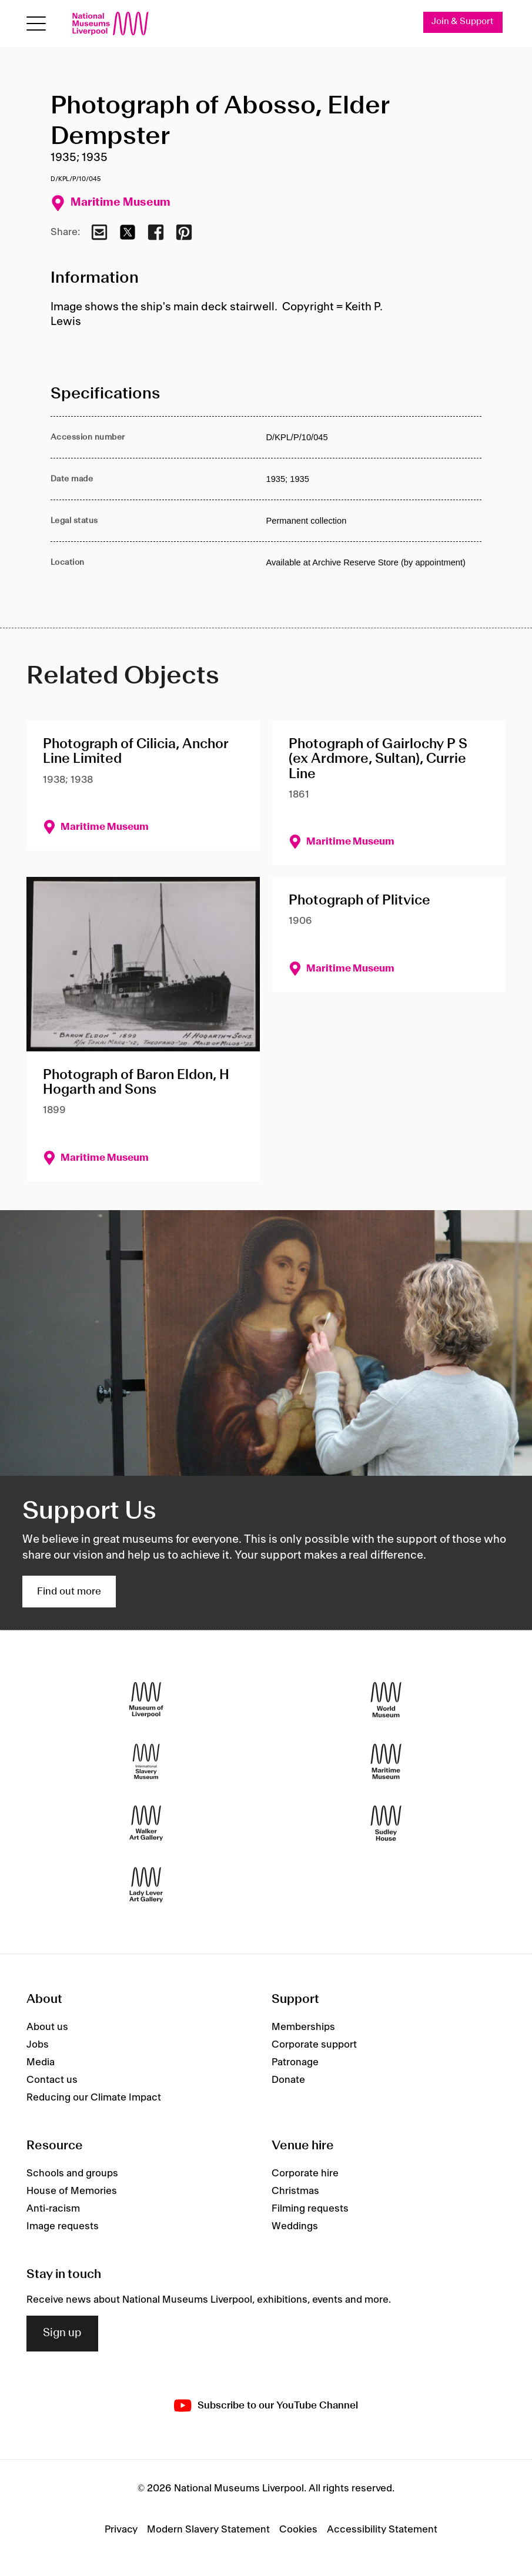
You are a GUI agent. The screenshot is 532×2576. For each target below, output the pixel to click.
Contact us (52, 2080)
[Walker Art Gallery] (146, 1823)
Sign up (62, 2334)
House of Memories (71, 2191)
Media (40, 2062)
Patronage (295, 2062)
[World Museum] (386, 1699)
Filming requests (310, 2208)
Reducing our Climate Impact (93, 2097)
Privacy (121, 2529)
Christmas (295, 2191)
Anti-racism (53, 2208)
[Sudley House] (386, 1823)
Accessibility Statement (382, 2529)
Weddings (295, 2226)
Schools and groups (72, 2173)
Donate (288, 2080)
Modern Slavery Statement (208, 2529)
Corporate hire (305, 2173)
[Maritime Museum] (386, 1761)
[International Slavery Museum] (146, 1761)
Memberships (303, 2027)
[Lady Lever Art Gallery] (146, 1884)
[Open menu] (36, 24)
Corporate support (314, 2044)
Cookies (298, 2529)
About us (47, 2027)
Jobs (37, 2044)
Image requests (62, 2226)
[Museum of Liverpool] (146, 1699)
